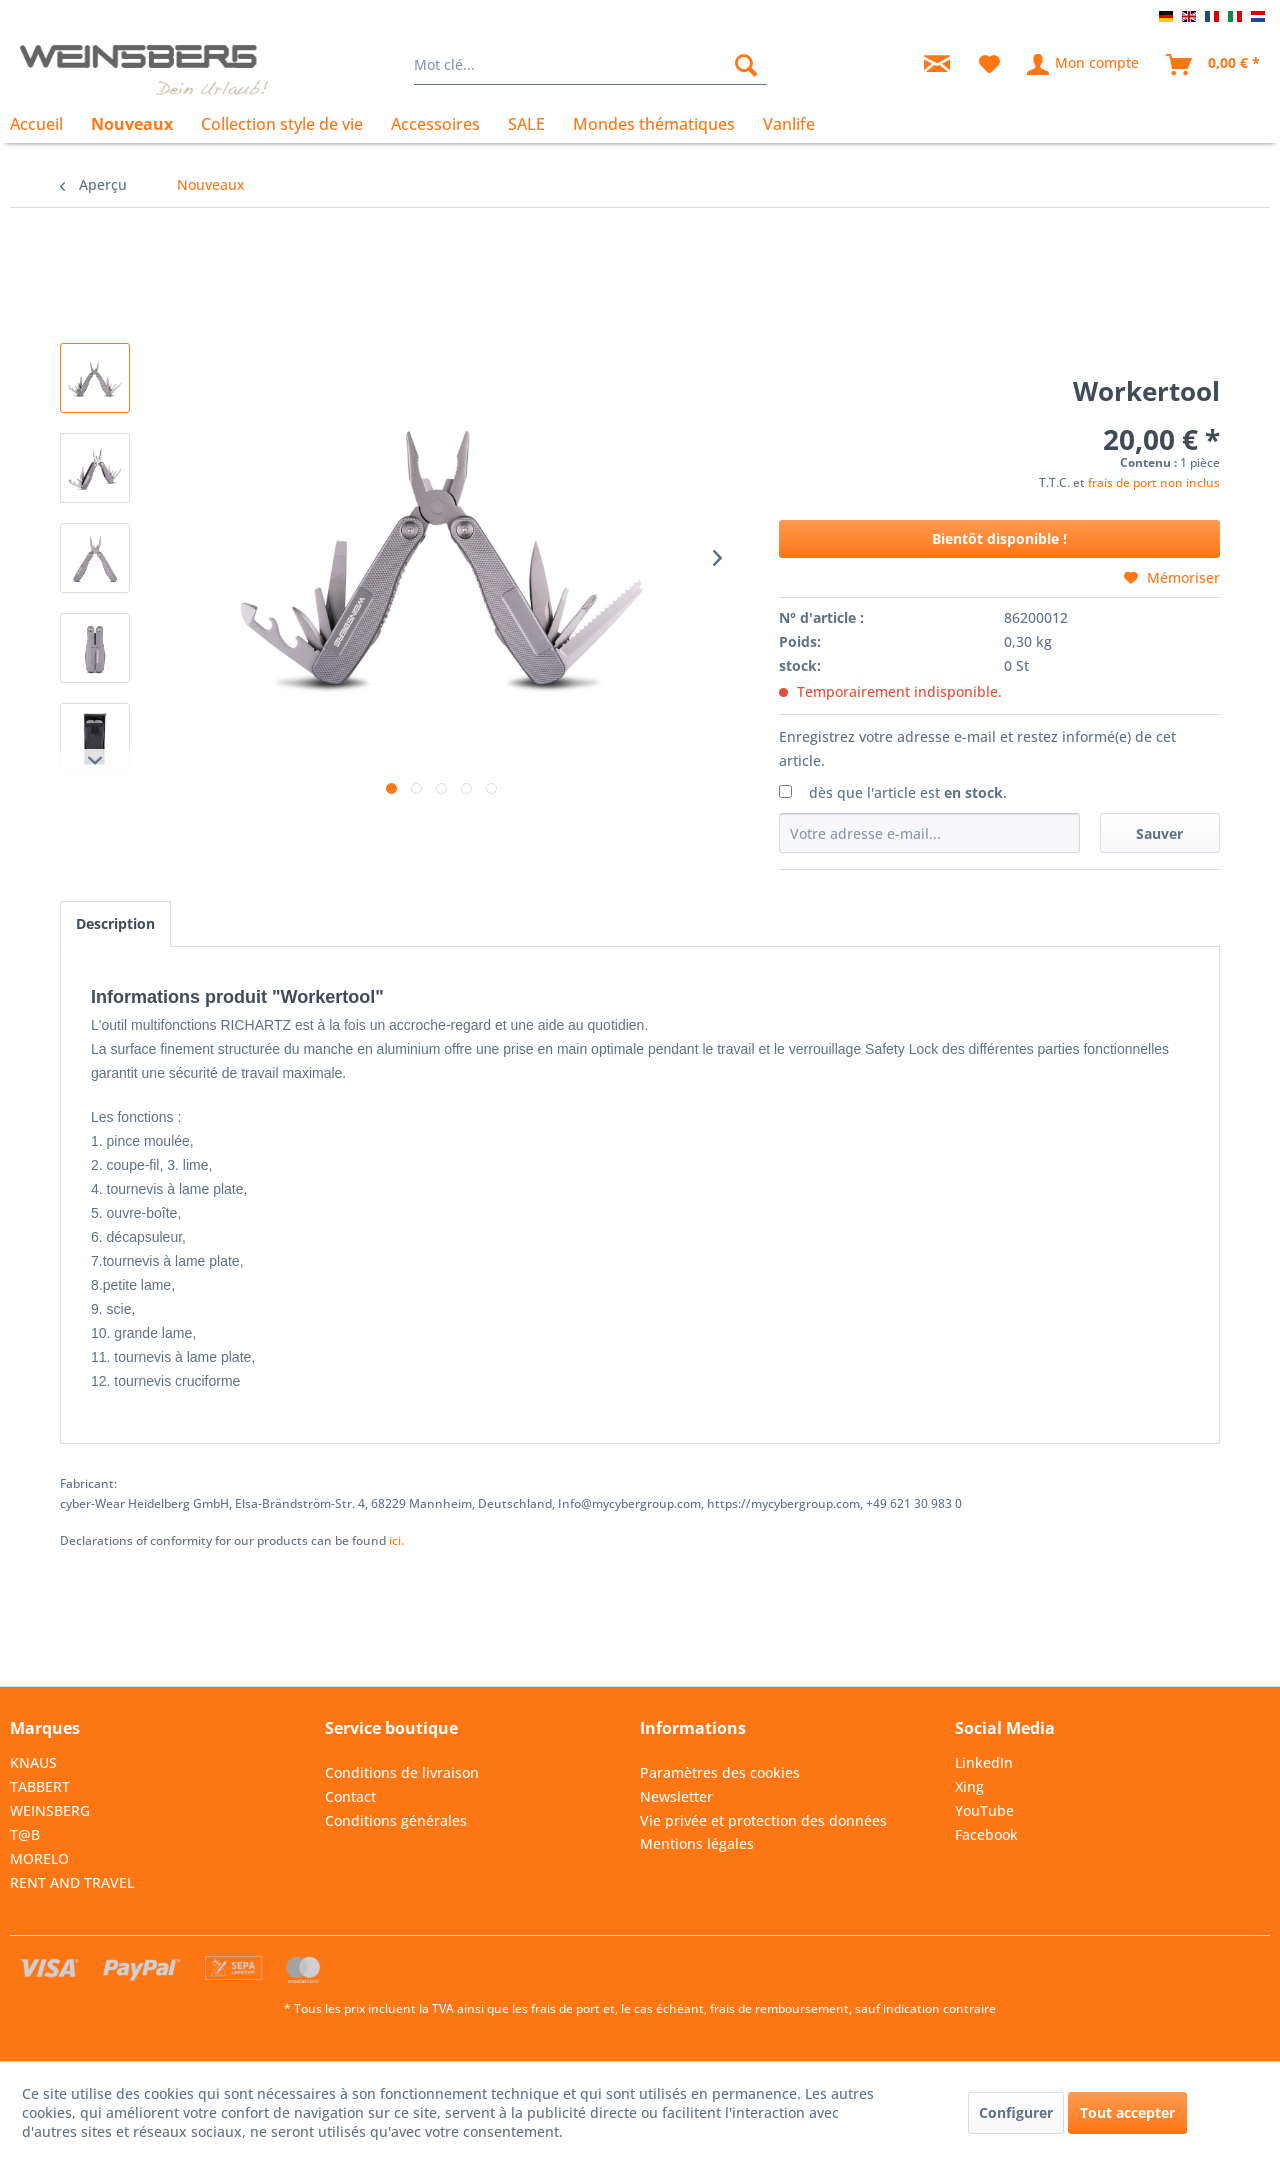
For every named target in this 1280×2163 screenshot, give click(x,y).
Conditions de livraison (402, 1772)
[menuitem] (590, 65)
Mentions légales (697, 1843)
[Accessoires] (435, 124)
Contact (350, 1796)
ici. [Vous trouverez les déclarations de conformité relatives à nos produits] (396, 1540)
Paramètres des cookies (720, 1772)
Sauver (1159, 833)
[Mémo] (989, 65)
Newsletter (676, 1796)
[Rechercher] (746, 65)
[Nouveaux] (132, 124)
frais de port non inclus (1154, 482)
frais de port (565, 2008)
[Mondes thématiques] (654, 124)
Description (115, 923)
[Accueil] (43, 124)
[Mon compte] (1084, 65)
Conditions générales (396, 1820)
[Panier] (1214, 65)
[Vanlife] (789, 124)
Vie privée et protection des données (763, 1820)
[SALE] (526, 124)
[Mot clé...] (590, 65)
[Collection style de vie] (282, 124)
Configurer (1016, 2112)
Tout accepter (1127, 2112)
